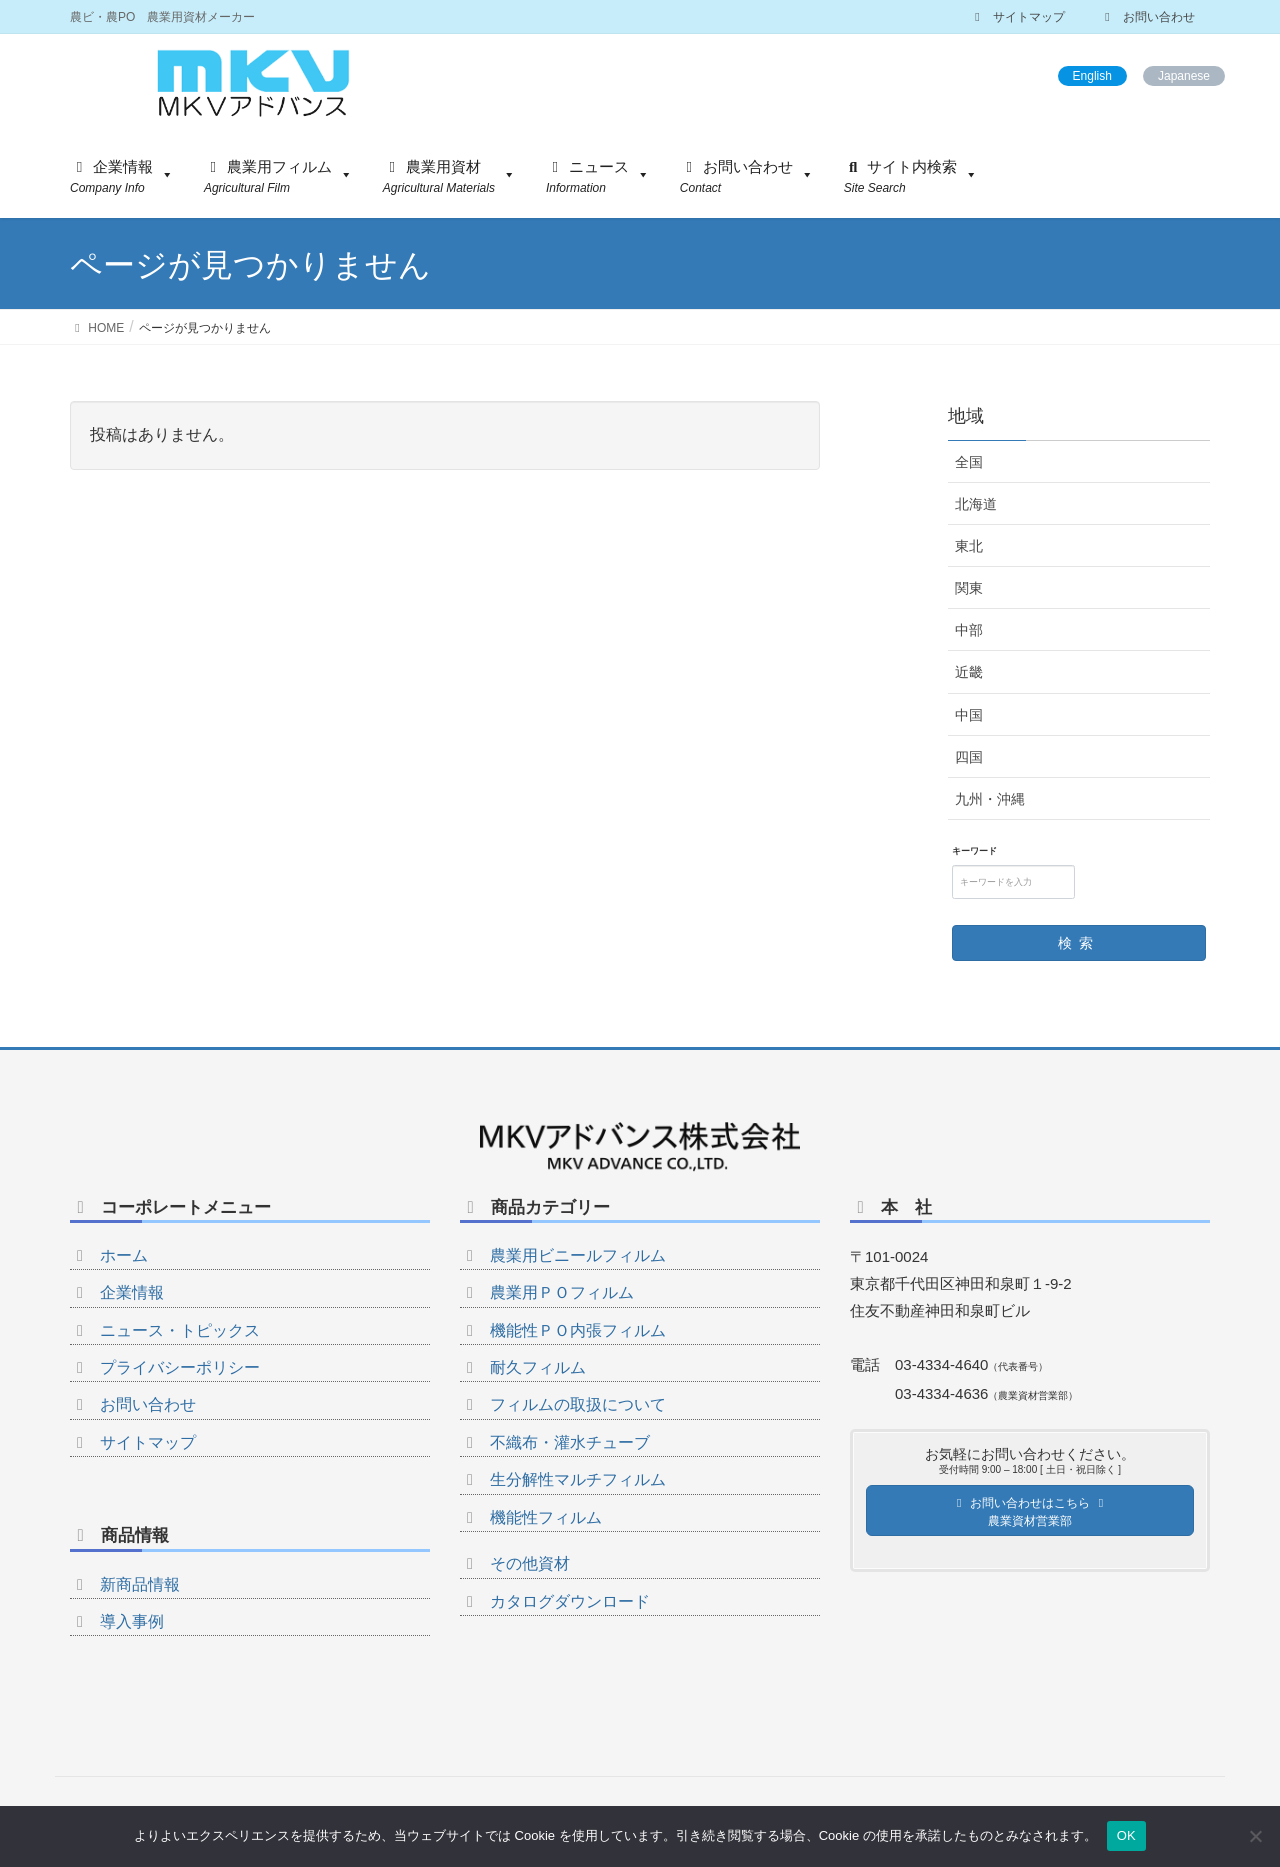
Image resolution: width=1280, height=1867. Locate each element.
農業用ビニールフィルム (578, 1255)
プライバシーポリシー (180, 1367)
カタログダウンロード (570, 1601)
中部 (969, 630)
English (1092, 76)
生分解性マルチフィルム (578, 1479)
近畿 (969, 672)
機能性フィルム (546, 1517)
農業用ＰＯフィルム (562, 1292)
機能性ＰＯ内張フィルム (578, 1330)
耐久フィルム (538, 1367)
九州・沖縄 (990, 799)
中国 (969, 715)
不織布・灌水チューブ (570, 1442)
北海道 (976, 504)
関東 (969, 588)
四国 (969, 757)
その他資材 (530, 1563)
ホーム (124, 1255)
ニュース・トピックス (180, 1330)
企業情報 (132, 1292)
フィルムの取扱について (578, 1404)
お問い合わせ (1147, 17)
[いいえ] (1255, 1836)
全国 (969, 462)
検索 (1079, 943)
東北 (969, 546)
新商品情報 (140, 1584)
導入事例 (132, 1621)
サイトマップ (1017, 17)
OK (1126, 1835)
